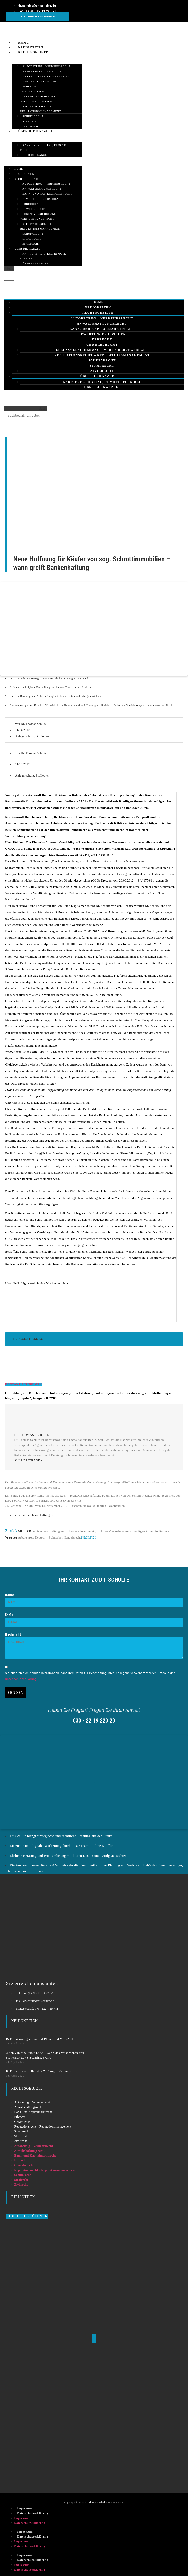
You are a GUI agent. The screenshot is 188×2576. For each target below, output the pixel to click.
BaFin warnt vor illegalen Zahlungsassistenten (38, 2071)
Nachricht (13, 1634)
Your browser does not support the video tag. (94, 629)
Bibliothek (42, 736)
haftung (45, 1515)
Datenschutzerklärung (21, 1679)
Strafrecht (31, 238)
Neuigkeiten (24, 173)
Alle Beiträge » (28, 1460)
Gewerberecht (34, 91)
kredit (55, 1515)
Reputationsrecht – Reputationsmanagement (40, 109)
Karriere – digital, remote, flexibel (43, 147)
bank (35, 1515)
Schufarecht (32, 116)
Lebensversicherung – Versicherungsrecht (39, 99)
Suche (10, 268)
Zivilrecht (31, 243)
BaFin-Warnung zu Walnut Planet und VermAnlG (40, 2039)
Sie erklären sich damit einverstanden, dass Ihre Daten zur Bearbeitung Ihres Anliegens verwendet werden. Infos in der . (90, 1676)
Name (9, 1595)
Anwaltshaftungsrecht (41, 71)
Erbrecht (30, 86)
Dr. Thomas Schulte (95, 2502)
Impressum (25, 2508)
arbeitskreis (22, 1515)
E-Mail (10, 1614)
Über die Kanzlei (35, 131)
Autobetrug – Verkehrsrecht (46, 66)
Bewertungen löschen (40, 81)
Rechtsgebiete (33, 52)
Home (18, 168)
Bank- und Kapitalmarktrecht (47, 76)
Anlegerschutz (24, 736)
